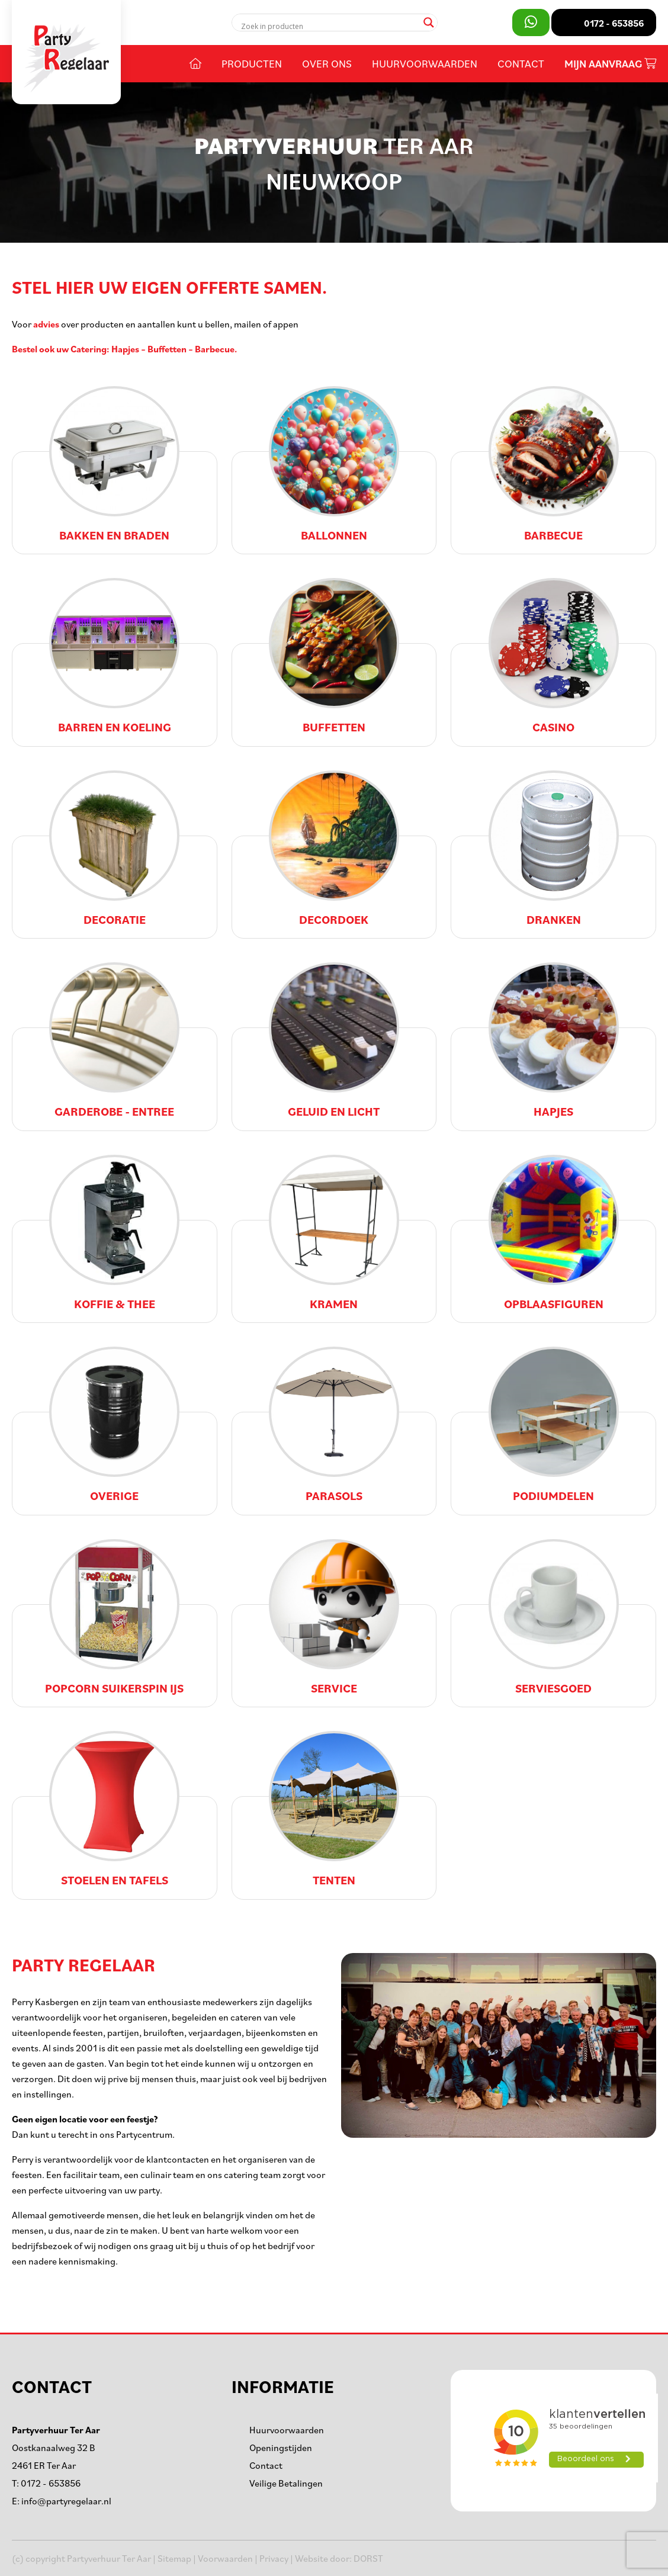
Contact (520, 63)
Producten (251, 63)
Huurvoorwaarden (424, 63)
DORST (368, 2558)
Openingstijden (280, 2447)
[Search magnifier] (428, 22)
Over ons (327, 63)
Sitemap (174, 2558)
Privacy (273, 2558)
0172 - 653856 (51, 2483)
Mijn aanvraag (610, 63)
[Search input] (329, 26)
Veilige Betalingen (286, 2483)
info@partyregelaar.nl (66, 2501)
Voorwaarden (225, 2558)
